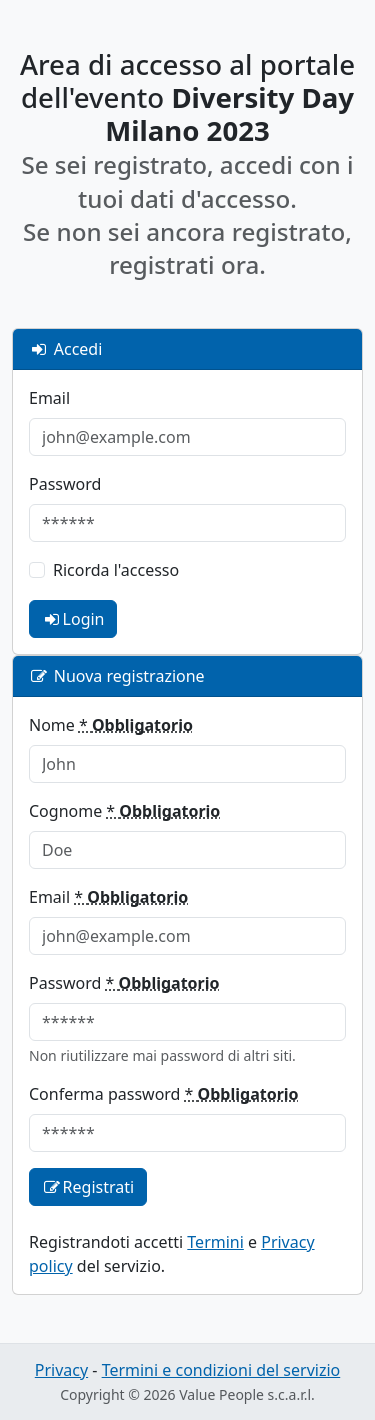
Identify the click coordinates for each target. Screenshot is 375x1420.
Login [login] (73, 619)
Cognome (124, 811)
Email (49, 398)
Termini (215, 1242)
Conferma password (164, 1094)
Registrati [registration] (88, 1187)
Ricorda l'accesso (116, 570)
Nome (111, 725)
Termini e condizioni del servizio (221, 1370)
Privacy (61, 1370)
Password (65, 484)
